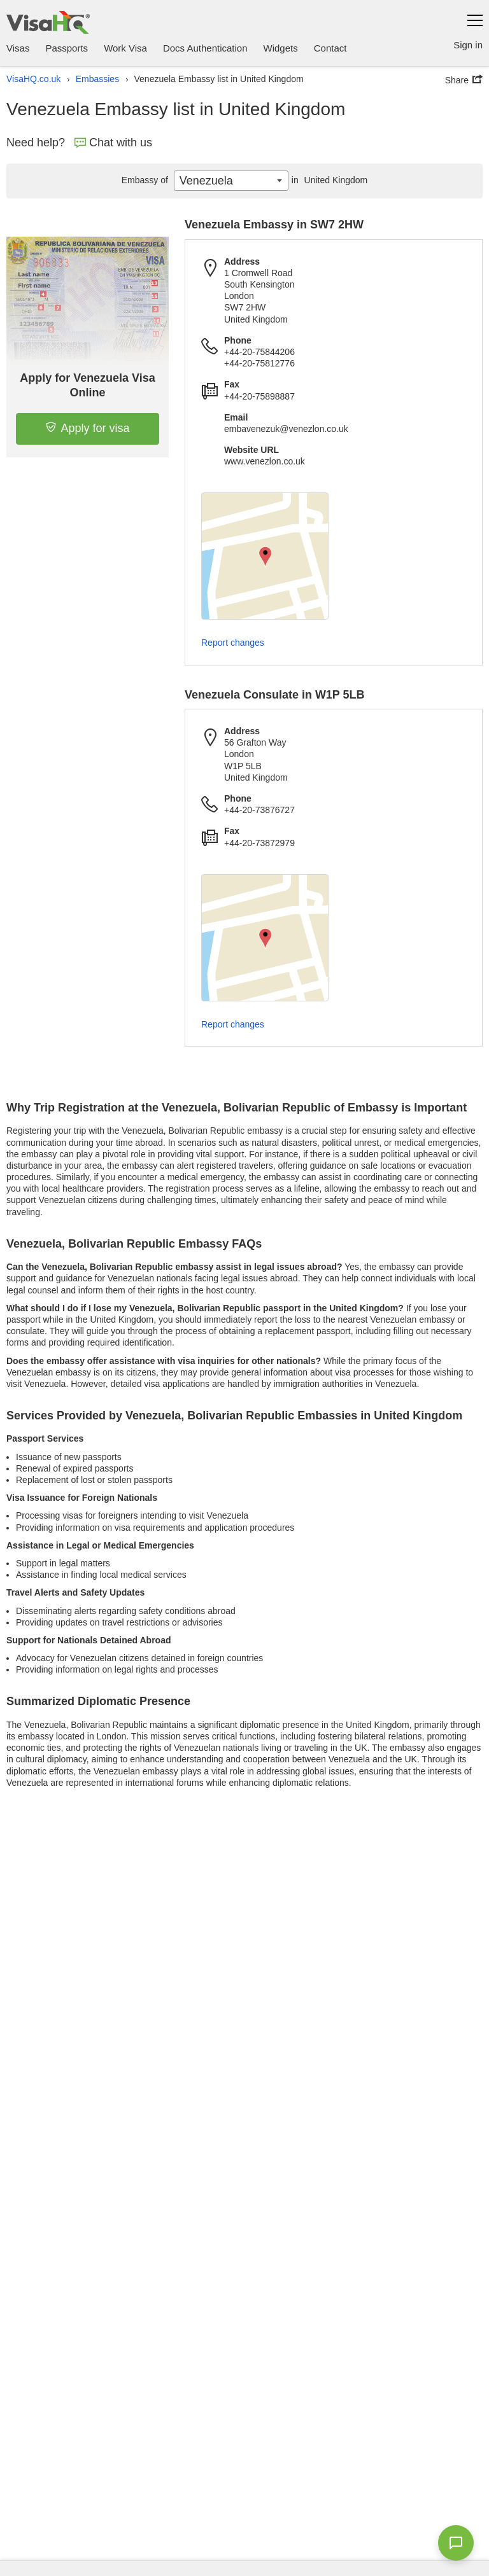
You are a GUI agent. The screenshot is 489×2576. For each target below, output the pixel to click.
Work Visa (125, 48)
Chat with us (113, 142)
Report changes (232, 642)
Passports (66, 48)
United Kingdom (327, 180)
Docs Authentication (205, 48)
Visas (17, 48)
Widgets (281, 48)
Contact (330, 48)
